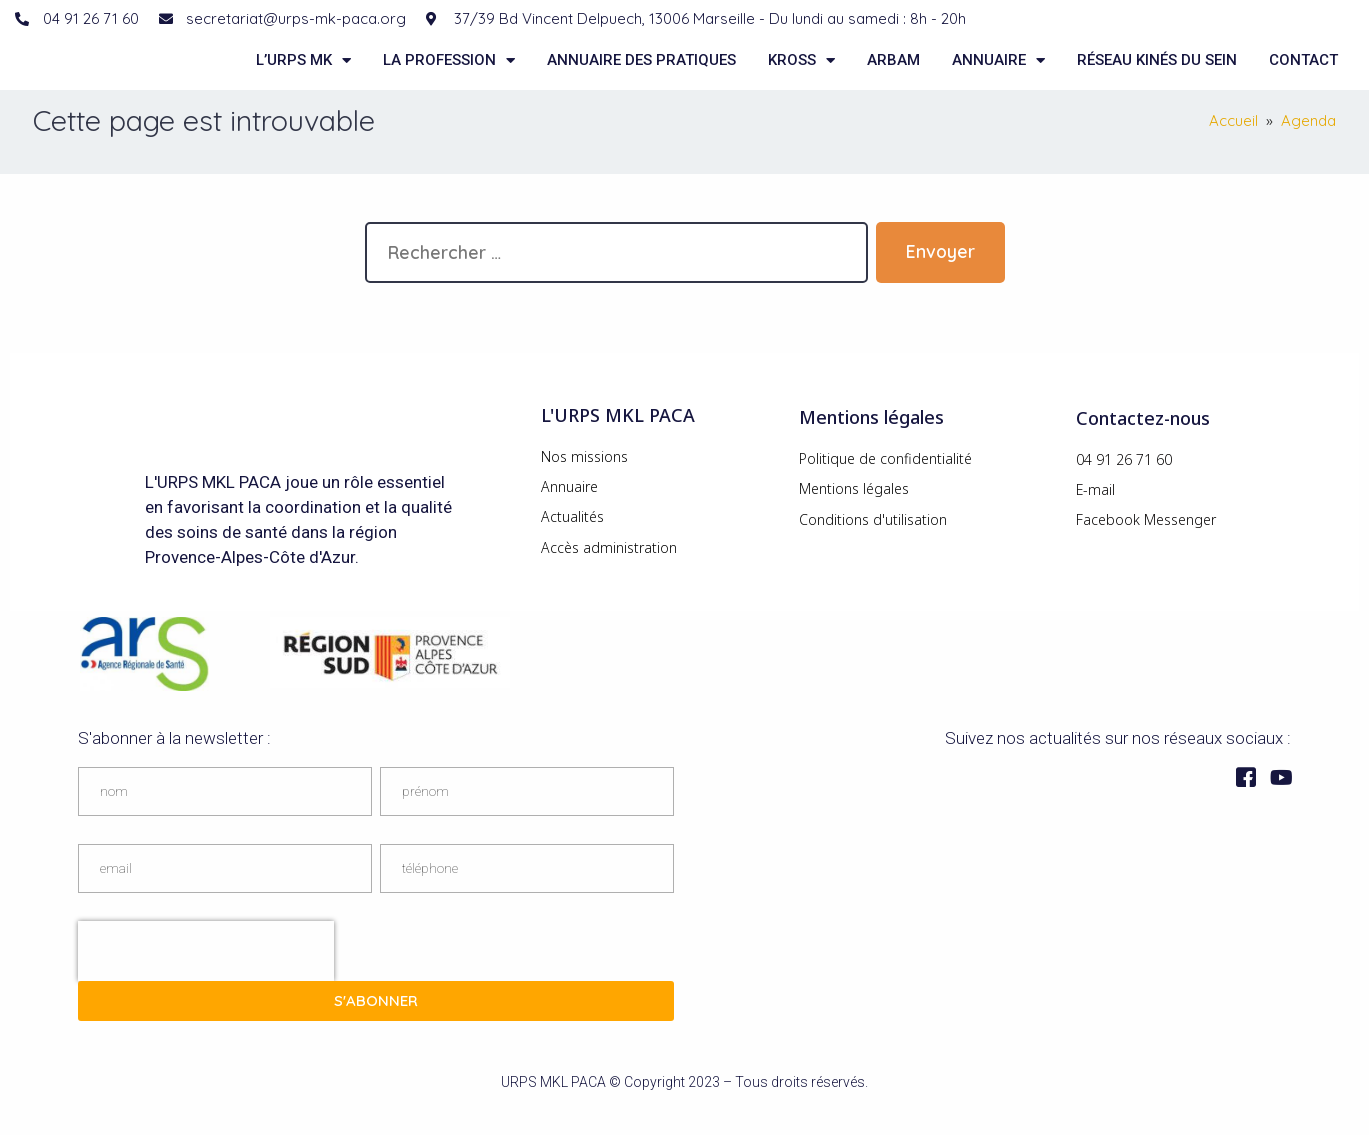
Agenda (1308, 147)
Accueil (1233, 147)
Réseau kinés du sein (1157, 73)
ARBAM (893, 73)
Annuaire (998, 73)
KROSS (801, 73)
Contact (1303, 73)
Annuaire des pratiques (641, 73)
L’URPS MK (303, 73)
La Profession (449, 73)
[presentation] (206, 977)
